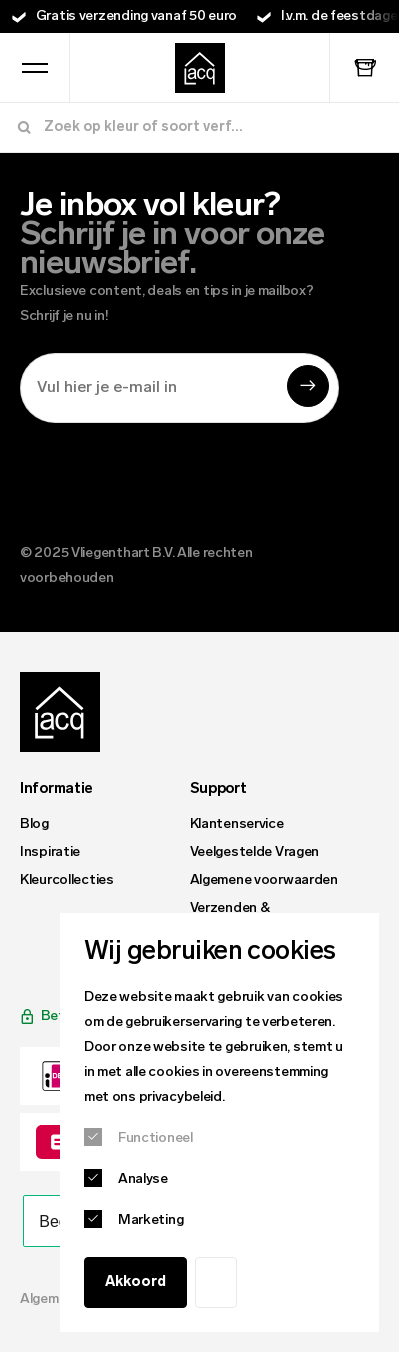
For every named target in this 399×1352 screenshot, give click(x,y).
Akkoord (135, 1282)
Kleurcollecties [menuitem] (67, 880)
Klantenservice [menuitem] (237, 824)
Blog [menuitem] (34, 824)
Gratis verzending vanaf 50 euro (136, 16)
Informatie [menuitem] (56, 789)
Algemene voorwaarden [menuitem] (264, 880)
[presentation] (172, 478)
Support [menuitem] (218, 789)
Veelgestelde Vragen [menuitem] (255, 852)
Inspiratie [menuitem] (50, 852)
